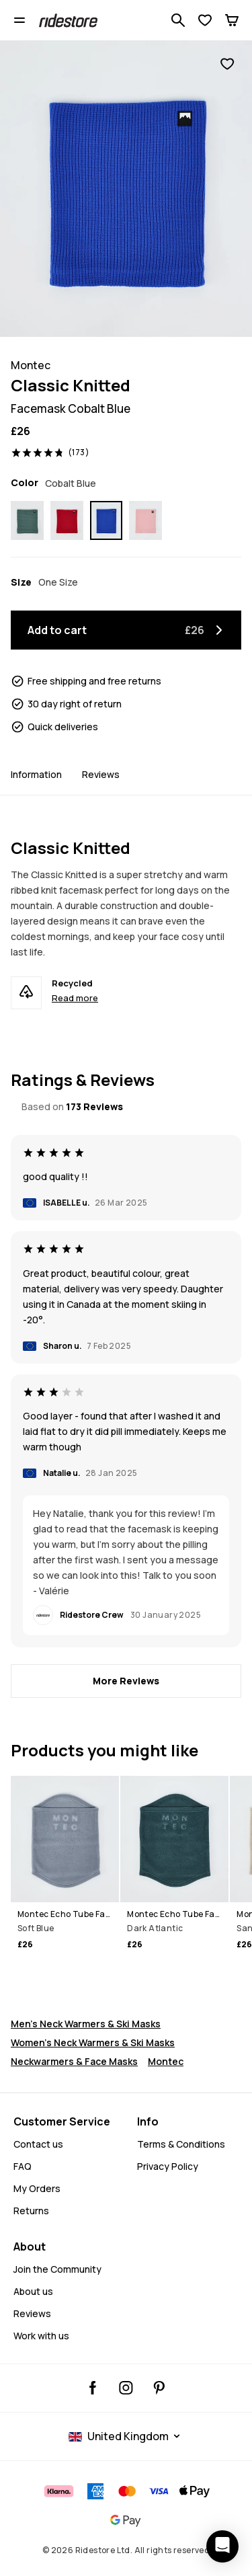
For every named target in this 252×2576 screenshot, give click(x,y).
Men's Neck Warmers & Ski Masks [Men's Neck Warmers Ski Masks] (86, 2023)
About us (33, 2291)
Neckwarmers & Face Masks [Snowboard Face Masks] (74, 2061)
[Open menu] (19, 20)
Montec (165, 2061)
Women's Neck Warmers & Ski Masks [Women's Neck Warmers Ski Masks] (93, 2042)
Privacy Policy (167, 2166)
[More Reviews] (126, 1681)
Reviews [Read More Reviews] (32, 2313)
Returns (31, 2210)
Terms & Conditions (181, 2144)
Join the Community (57, 2269)
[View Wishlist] (205, 20)
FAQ (22, 2166)
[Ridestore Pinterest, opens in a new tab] (159, 2387)
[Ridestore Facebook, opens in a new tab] (93, 2387)
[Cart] (231, 20)
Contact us (38, 2144)
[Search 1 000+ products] (178, 20)
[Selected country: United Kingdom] (126, 2436)
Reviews (101, 774)
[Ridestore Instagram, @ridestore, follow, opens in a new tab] (126, 2387)
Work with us (41, 2335)
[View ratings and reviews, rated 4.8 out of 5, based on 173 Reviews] (50, 452)
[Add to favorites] (227, 64)
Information (36, 774)
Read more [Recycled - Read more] (75, 998)
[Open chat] (222, 2546)
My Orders (36, 2188)
